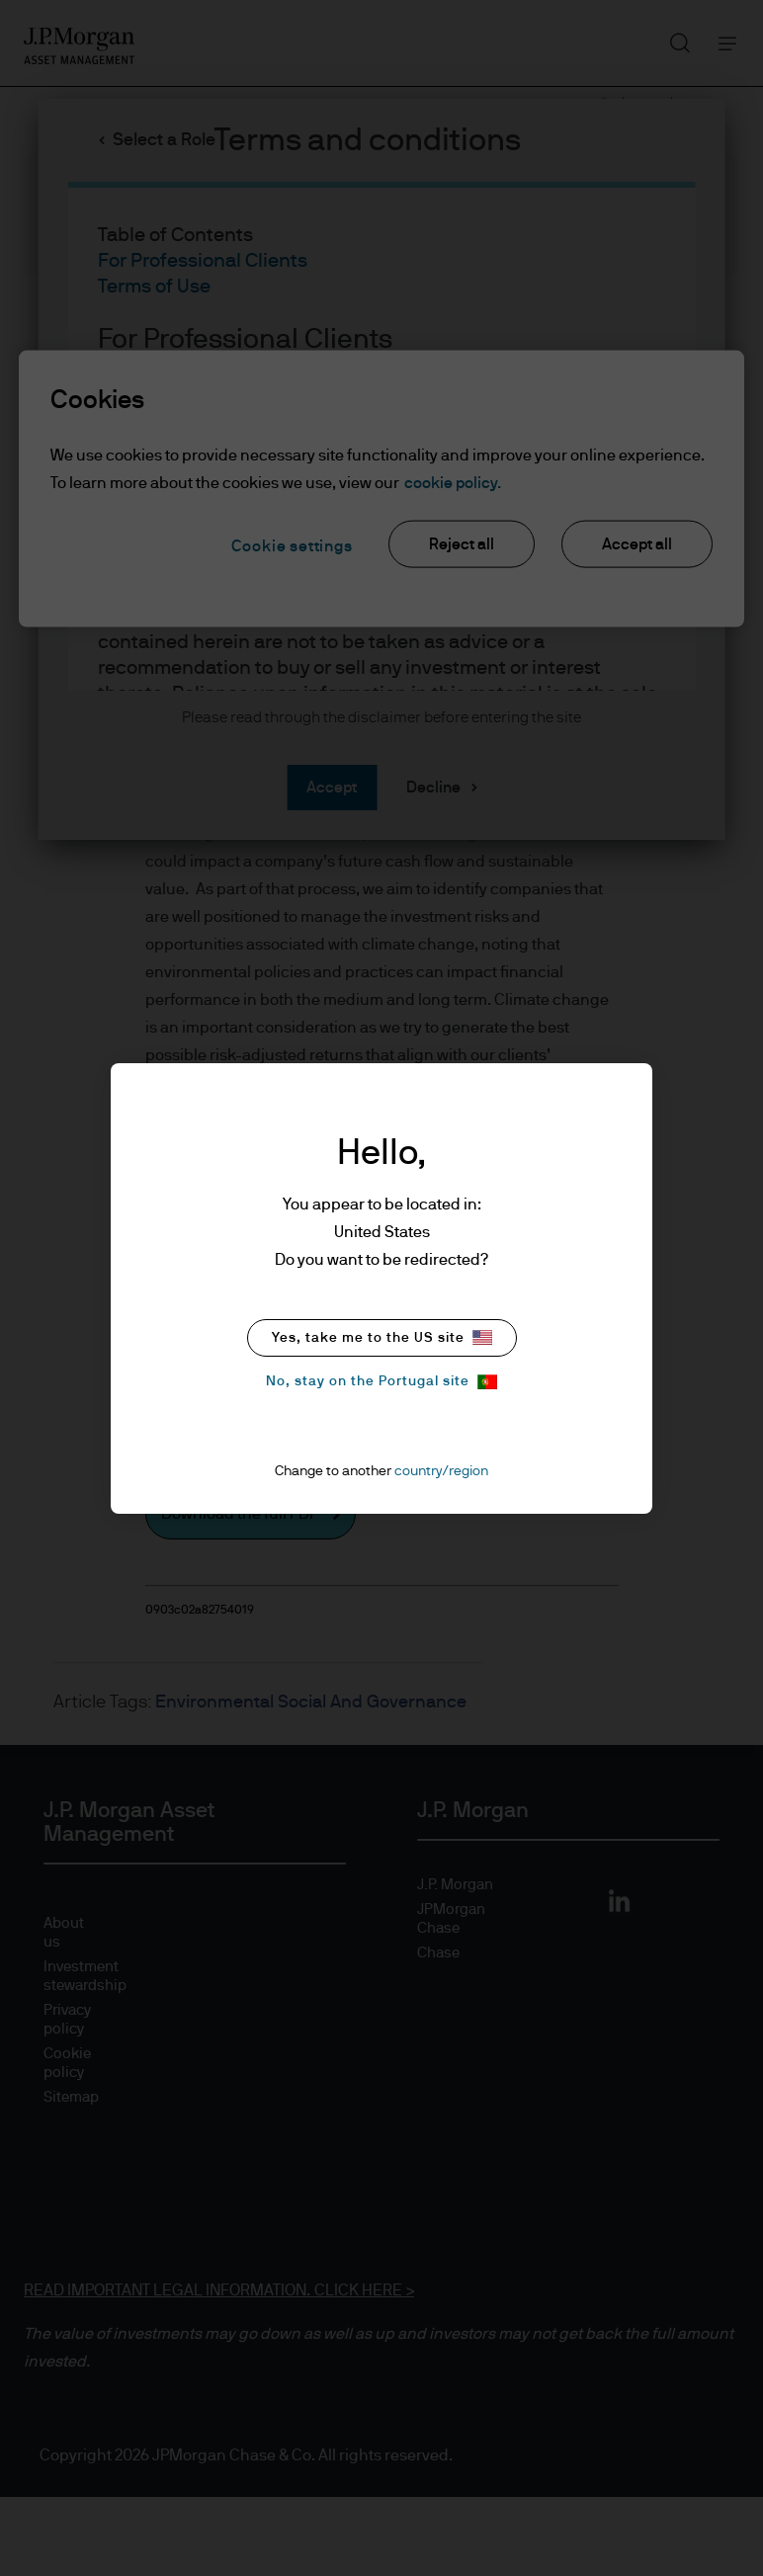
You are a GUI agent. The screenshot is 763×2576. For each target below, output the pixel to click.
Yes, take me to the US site (382, 1337)
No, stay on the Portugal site (381, 1381)
